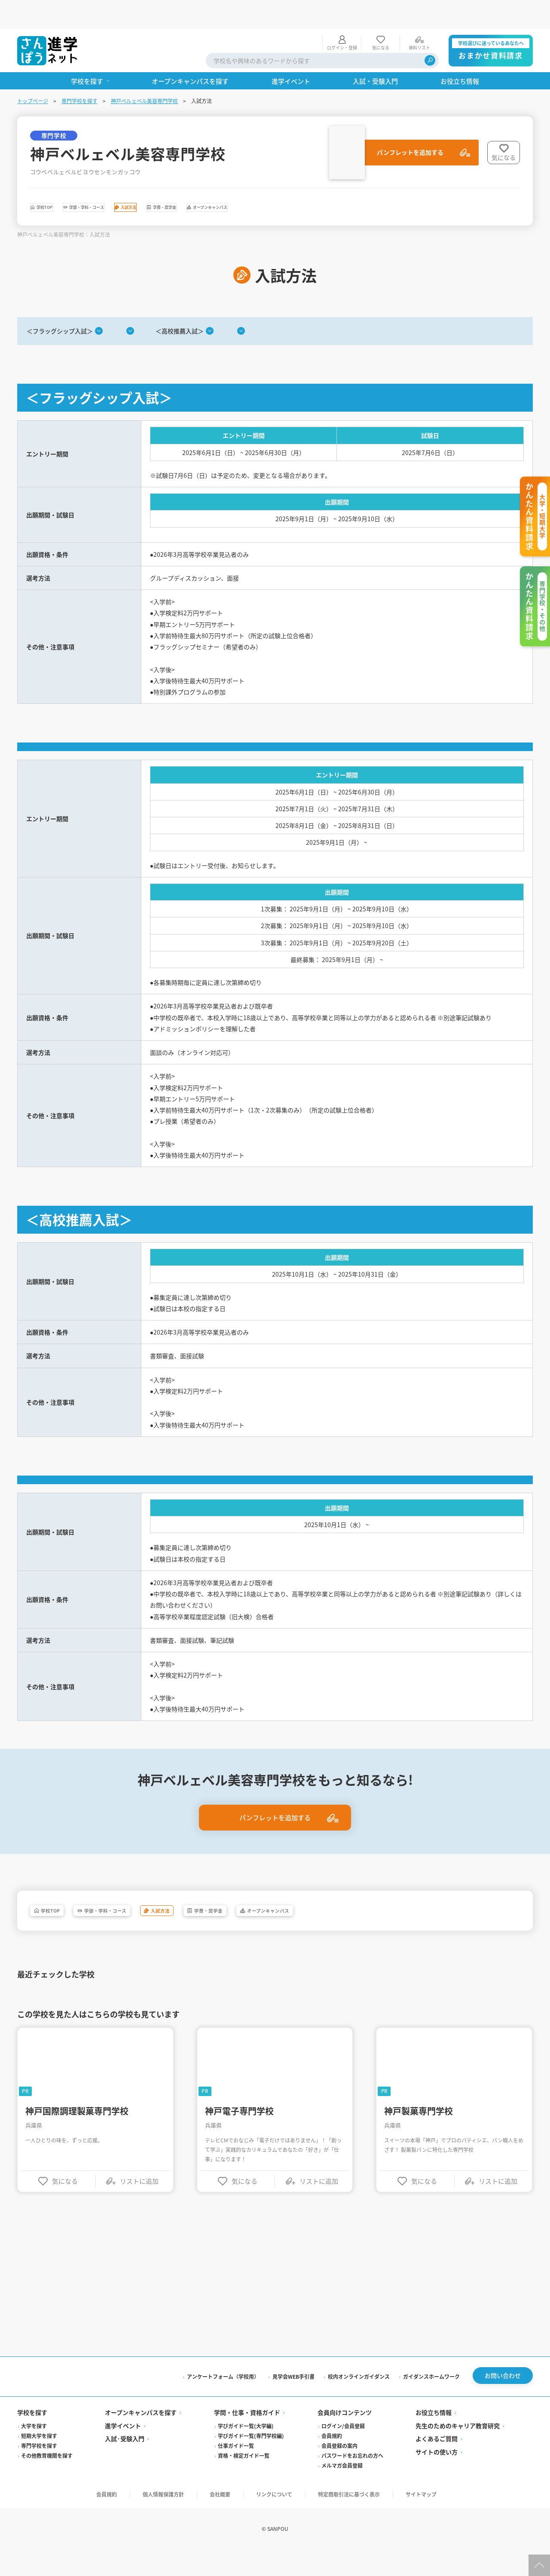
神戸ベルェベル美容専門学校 (144, 71)
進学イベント (123, 2495)
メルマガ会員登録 (342, 2535)
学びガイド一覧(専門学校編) (251, 2505)
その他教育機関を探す (47, 2525)
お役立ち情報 (434, 2482)
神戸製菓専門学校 (418, 2178)
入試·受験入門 (124, 2508)
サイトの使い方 (437, 2521)
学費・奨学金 (275, 180)
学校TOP (59, 180)
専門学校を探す (79, 71)
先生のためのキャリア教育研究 (458, 2495)
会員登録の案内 (339, 2515)
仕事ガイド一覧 (236, 2515)
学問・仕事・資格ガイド (247, 2482)
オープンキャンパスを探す (141, 2482)
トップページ (32, 71)
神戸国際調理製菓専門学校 (76, 2178)
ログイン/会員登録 (343, 2495)
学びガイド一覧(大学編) (246, 2495)
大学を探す (34, 2495)
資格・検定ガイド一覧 (243, 2525)
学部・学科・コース (134, 180)
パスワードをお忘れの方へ (352, 2525)
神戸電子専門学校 (239, 2178)
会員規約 (331, 2505)
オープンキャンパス (357, 180)
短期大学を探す (39, 2505)
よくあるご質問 (437, 2508)
